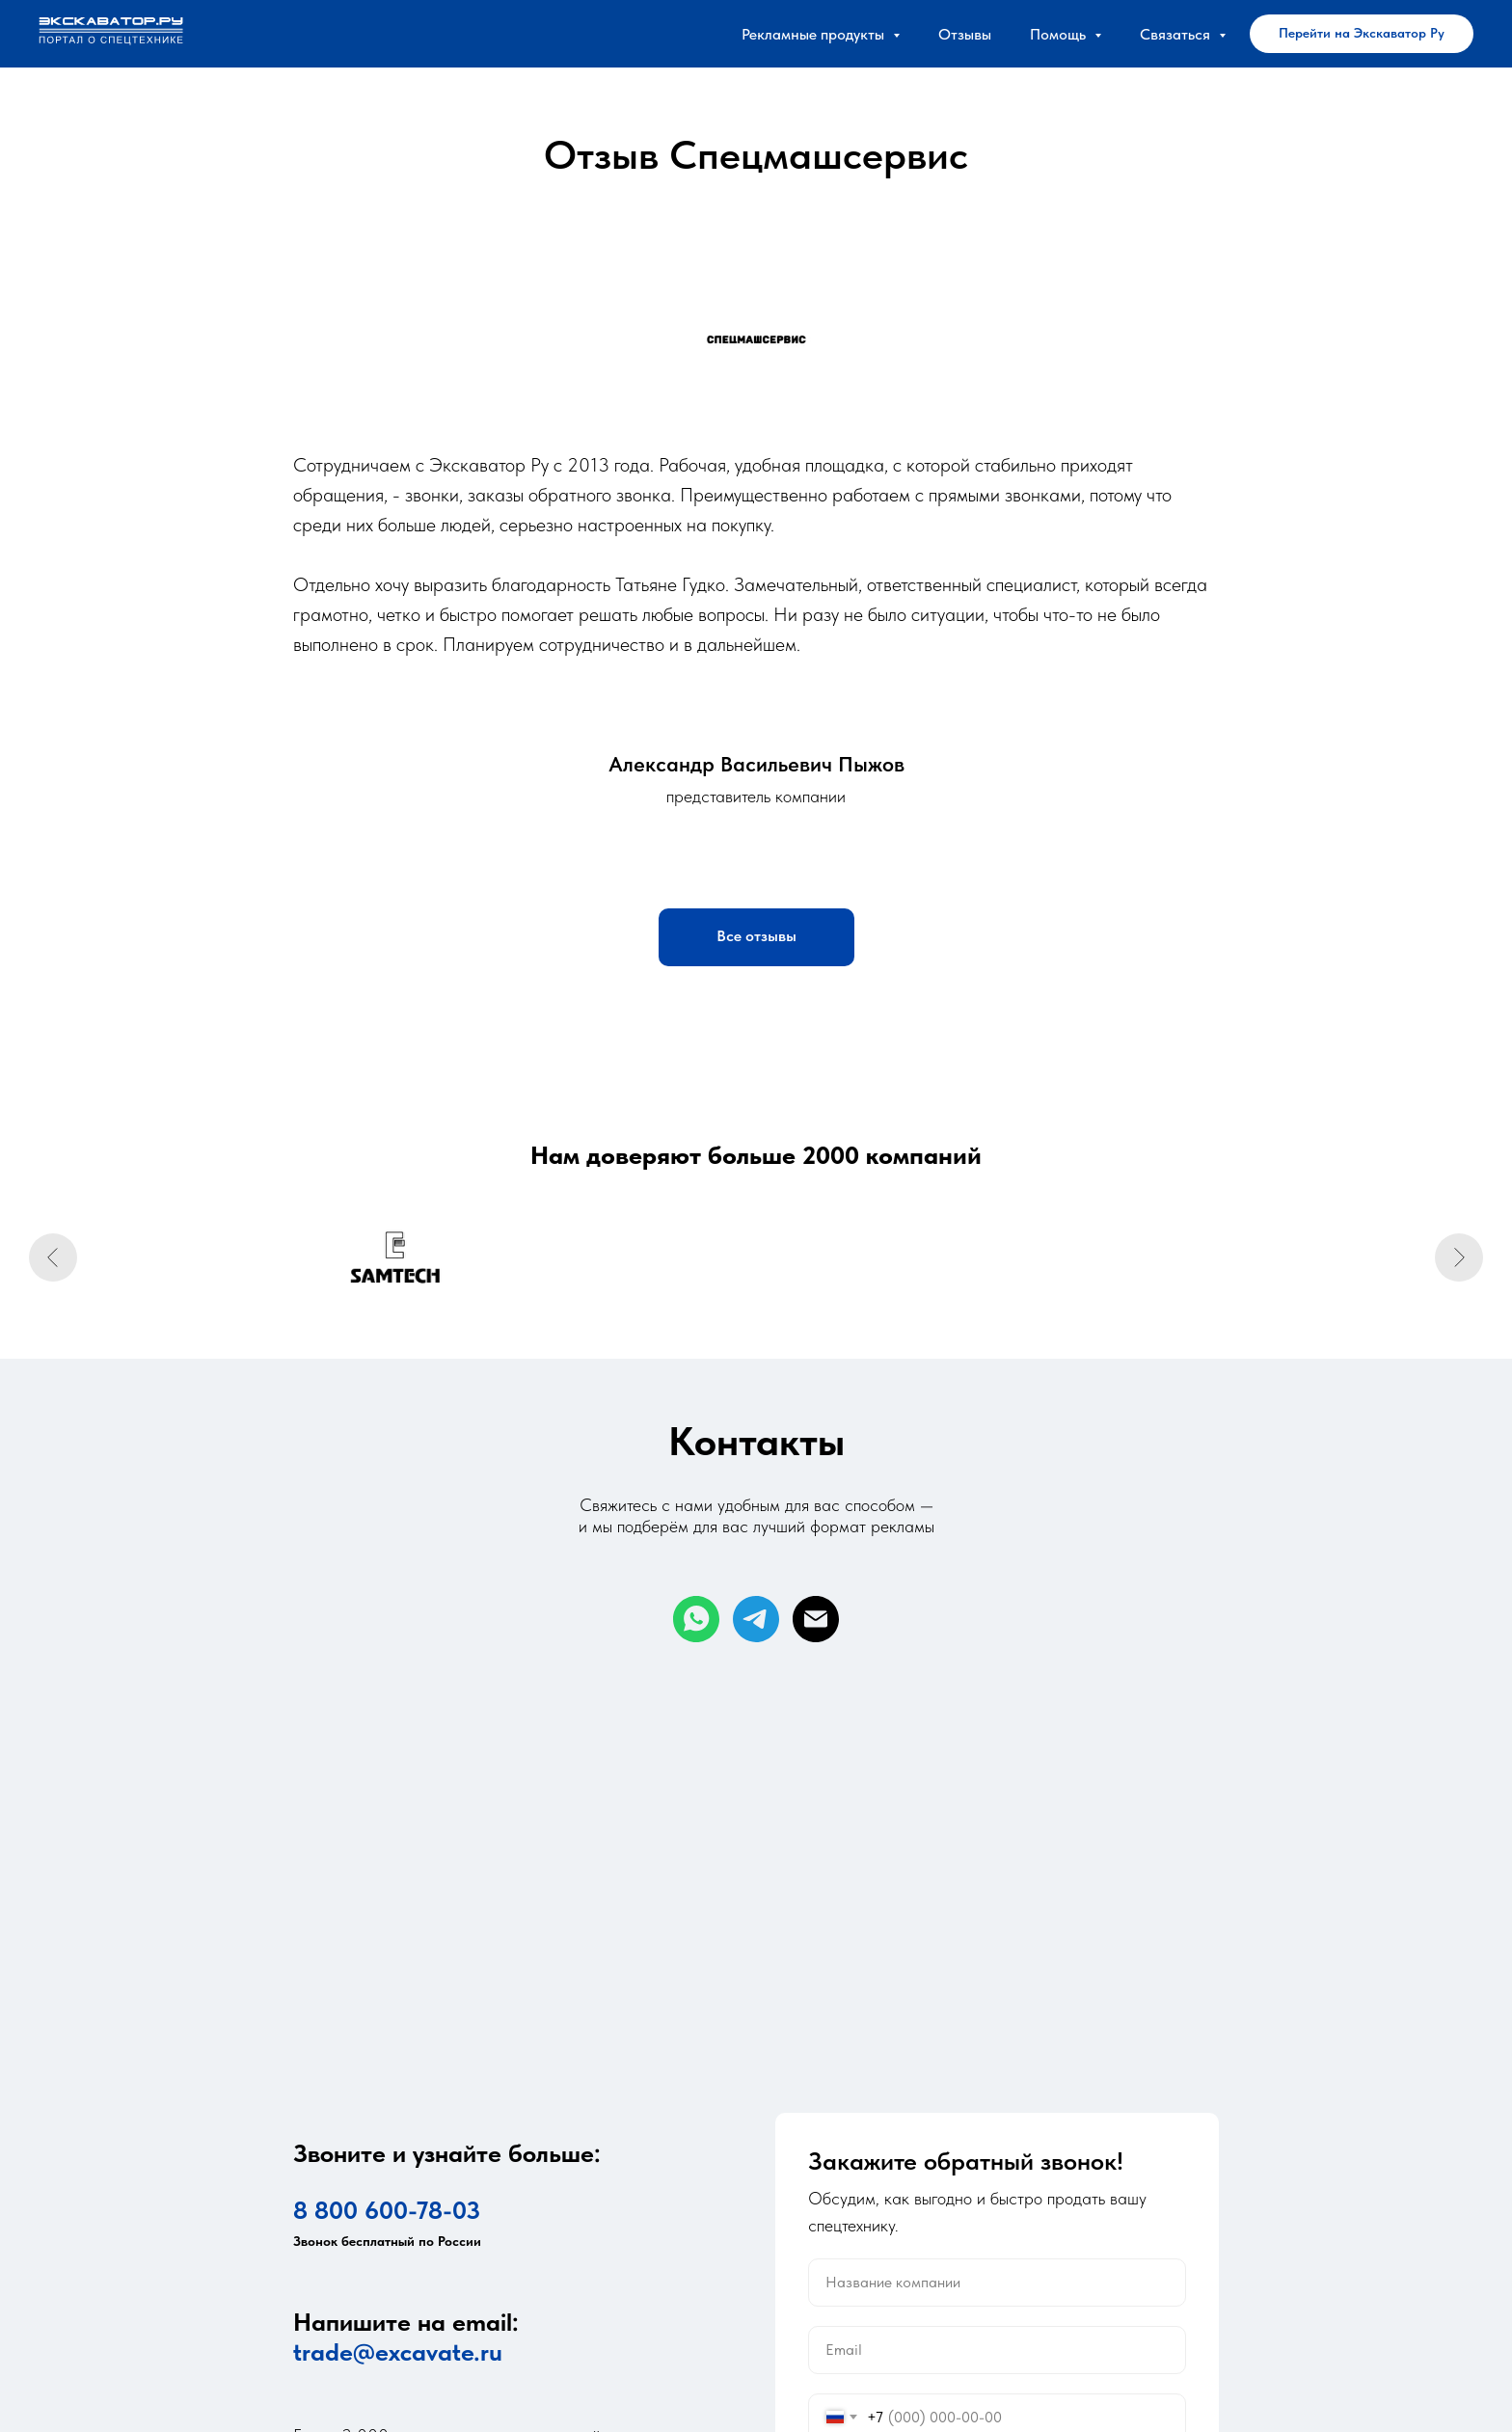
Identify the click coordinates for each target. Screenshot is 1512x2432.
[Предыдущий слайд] (53, 1257)
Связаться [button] (1177, 34)
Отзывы (964, 34)
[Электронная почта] (816, 1619)
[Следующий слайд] (1459, 1257)
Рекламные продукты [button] (815, 34)
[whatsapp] (696, 1619)
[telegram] (756, 1619)
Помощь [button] (1060, 34)
